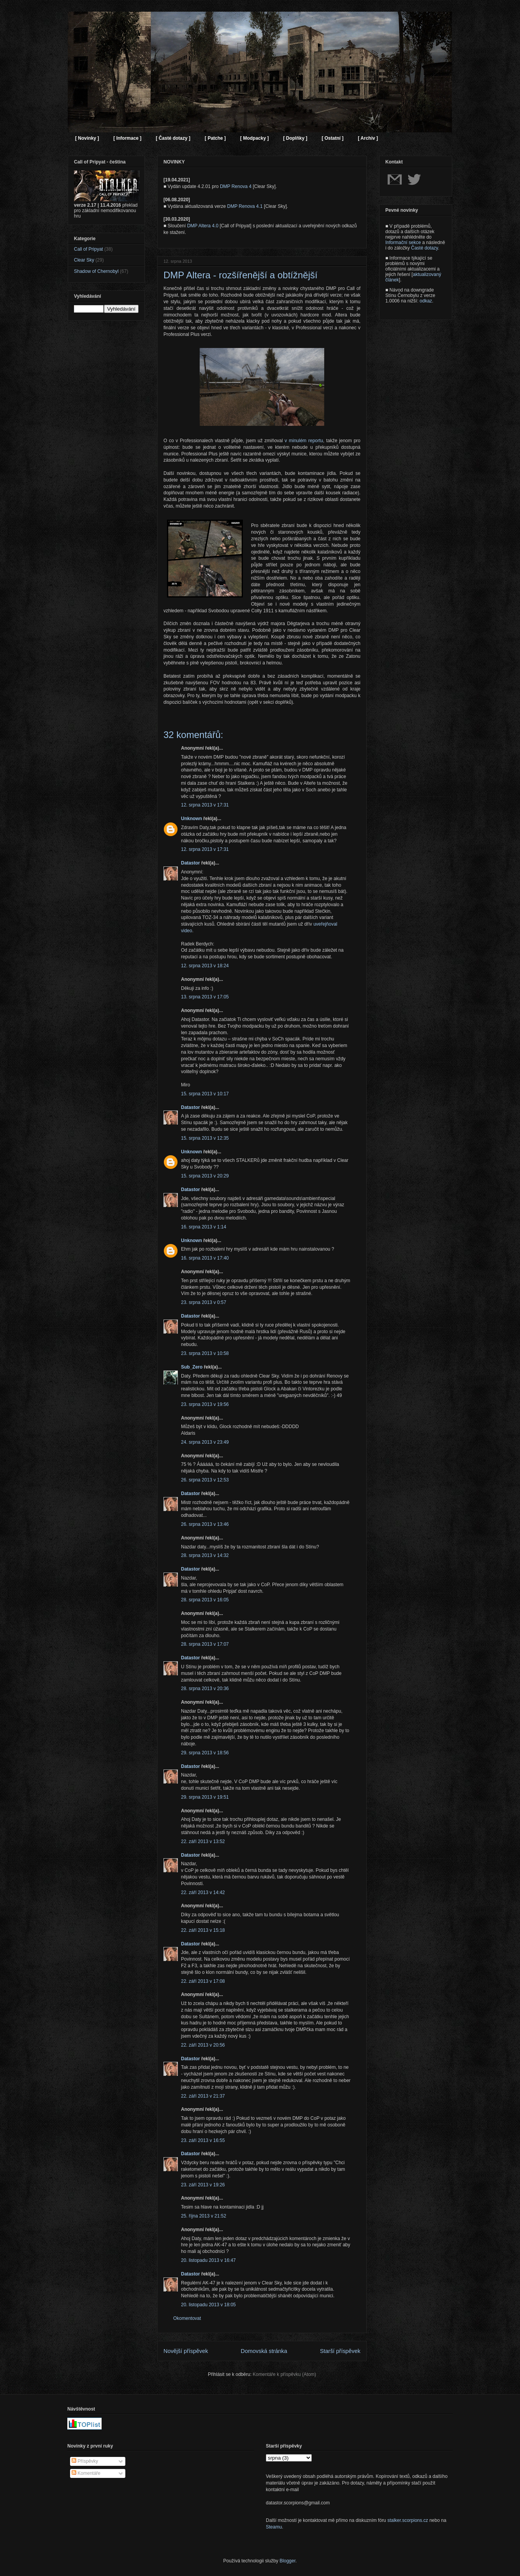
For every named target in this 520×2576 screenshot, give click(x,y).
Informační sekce (403, 242)
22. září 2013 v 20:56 (203, 2045)
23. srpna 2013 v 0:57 (203, 1302)
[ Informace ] (127, 138)
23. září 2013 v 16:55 (203, 2140)
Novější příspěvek (185, 2351)
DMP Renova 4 (235, 186)
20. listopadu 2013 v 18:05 (208, 2304)
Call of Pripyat (88, 249)
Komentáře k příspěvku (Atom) (284, 2374)
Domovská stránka (264, 2351)
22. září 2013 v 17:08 (203, 1981)
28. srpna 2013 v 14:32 (205, 1555)
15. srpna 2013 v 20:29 (205, 1176)
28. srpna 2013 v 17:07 (205, 1644)
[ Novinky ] (87, 138)
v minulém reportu (304, 440)
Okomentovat (187, 2318)
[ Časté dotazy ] (173, 138)
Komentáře (86, 2473)
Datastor (190, 863)
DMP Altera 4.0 (202, 225)
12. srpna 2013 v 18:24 (205, 965)
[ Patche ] (215, 138)
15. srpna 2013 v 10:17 (205, 1093)
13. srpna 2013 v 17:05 (205, 997)
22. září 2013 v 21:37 (203, 2096)
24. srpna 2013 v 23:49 (205, 1442)
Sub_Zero (191, 1367)
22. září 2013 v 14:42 (203, 1892)
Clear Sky (84, 260)
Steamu (274, 2527)
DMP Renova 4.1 (245, 206)
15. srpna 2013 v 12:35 (205, 1138)
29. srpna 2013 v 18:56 (205, 1752)
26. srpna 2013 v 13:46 (205, 1524)
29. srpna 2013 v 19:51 (205, 1797)
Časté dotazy (424, 248)
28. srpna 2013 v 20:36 (205, 1688)
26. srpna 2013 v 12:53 (205, 1480)
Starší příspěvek (340, 2351)
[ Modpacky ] (254, 138)
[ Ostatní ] (332, 138)
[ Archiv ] (368, 138)
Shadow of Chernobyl (96, 271)
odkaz (426, 301)
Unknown (191, 818)
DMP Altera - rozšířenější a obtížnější (240, 275)
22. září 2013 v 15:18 (203, 1930)
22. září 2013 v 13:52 (203, 1841)
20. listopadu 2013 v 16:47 (208, 2260)
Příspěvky (85, 2461)
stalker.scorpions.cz (407, 2520)
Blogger (287, 2561)
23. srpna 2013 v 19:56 (205, 1404)
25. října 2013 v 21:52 (203, 2216)
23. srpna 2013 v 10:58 (205, 1353)
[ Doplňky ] (295, 138)
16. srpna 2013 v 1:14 (203, 1227)
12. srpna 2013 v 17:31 (205, 805)
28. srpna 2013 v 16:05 (205, 1600)
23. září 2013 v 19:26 (203, 2185)
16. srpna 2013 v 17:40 (205, 1258)
